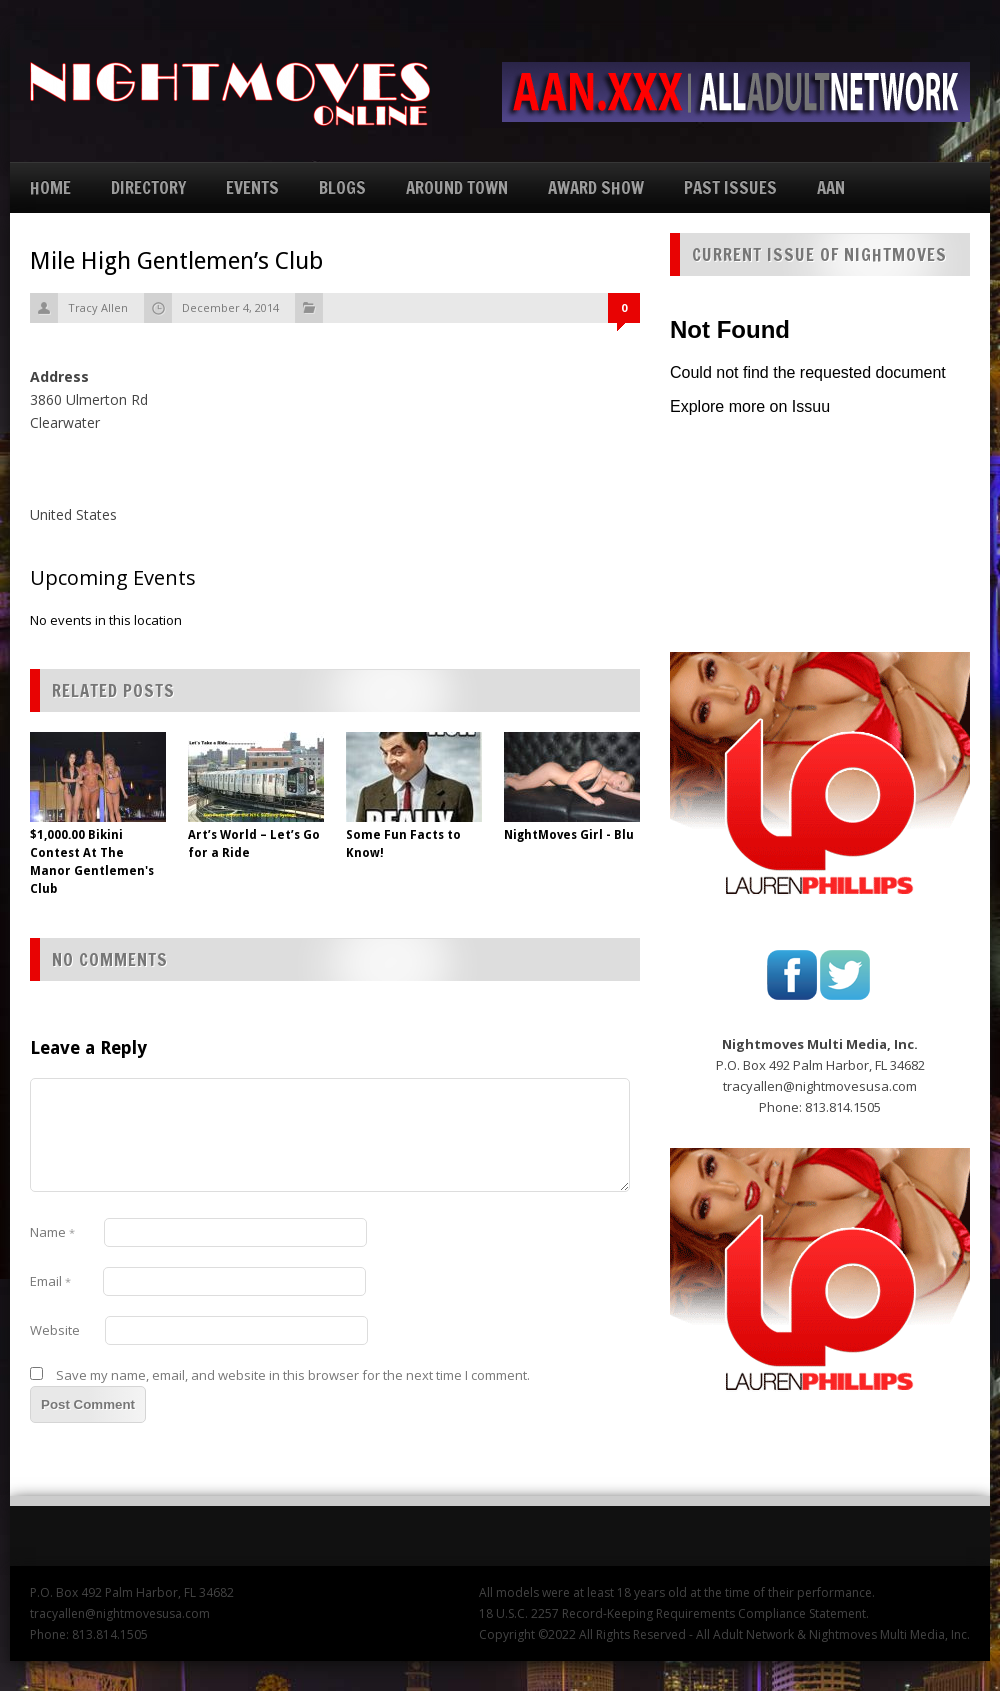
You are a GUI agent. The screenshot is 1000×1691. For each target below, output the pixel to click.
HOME (50, 187)
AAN (831, 187)
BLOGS (342, 187)
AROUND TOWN (457, 187)
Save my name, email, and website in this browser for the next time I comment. (293, 1375)
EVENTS (252, 187)
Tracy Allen (98, 307)
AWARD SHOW (596, 187)
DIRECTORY (148, 187)
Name (52, 1232)
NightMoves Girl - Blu (569, 835)
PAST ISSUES (730, 187)
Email (50, 1281)
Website (55, 1330)
